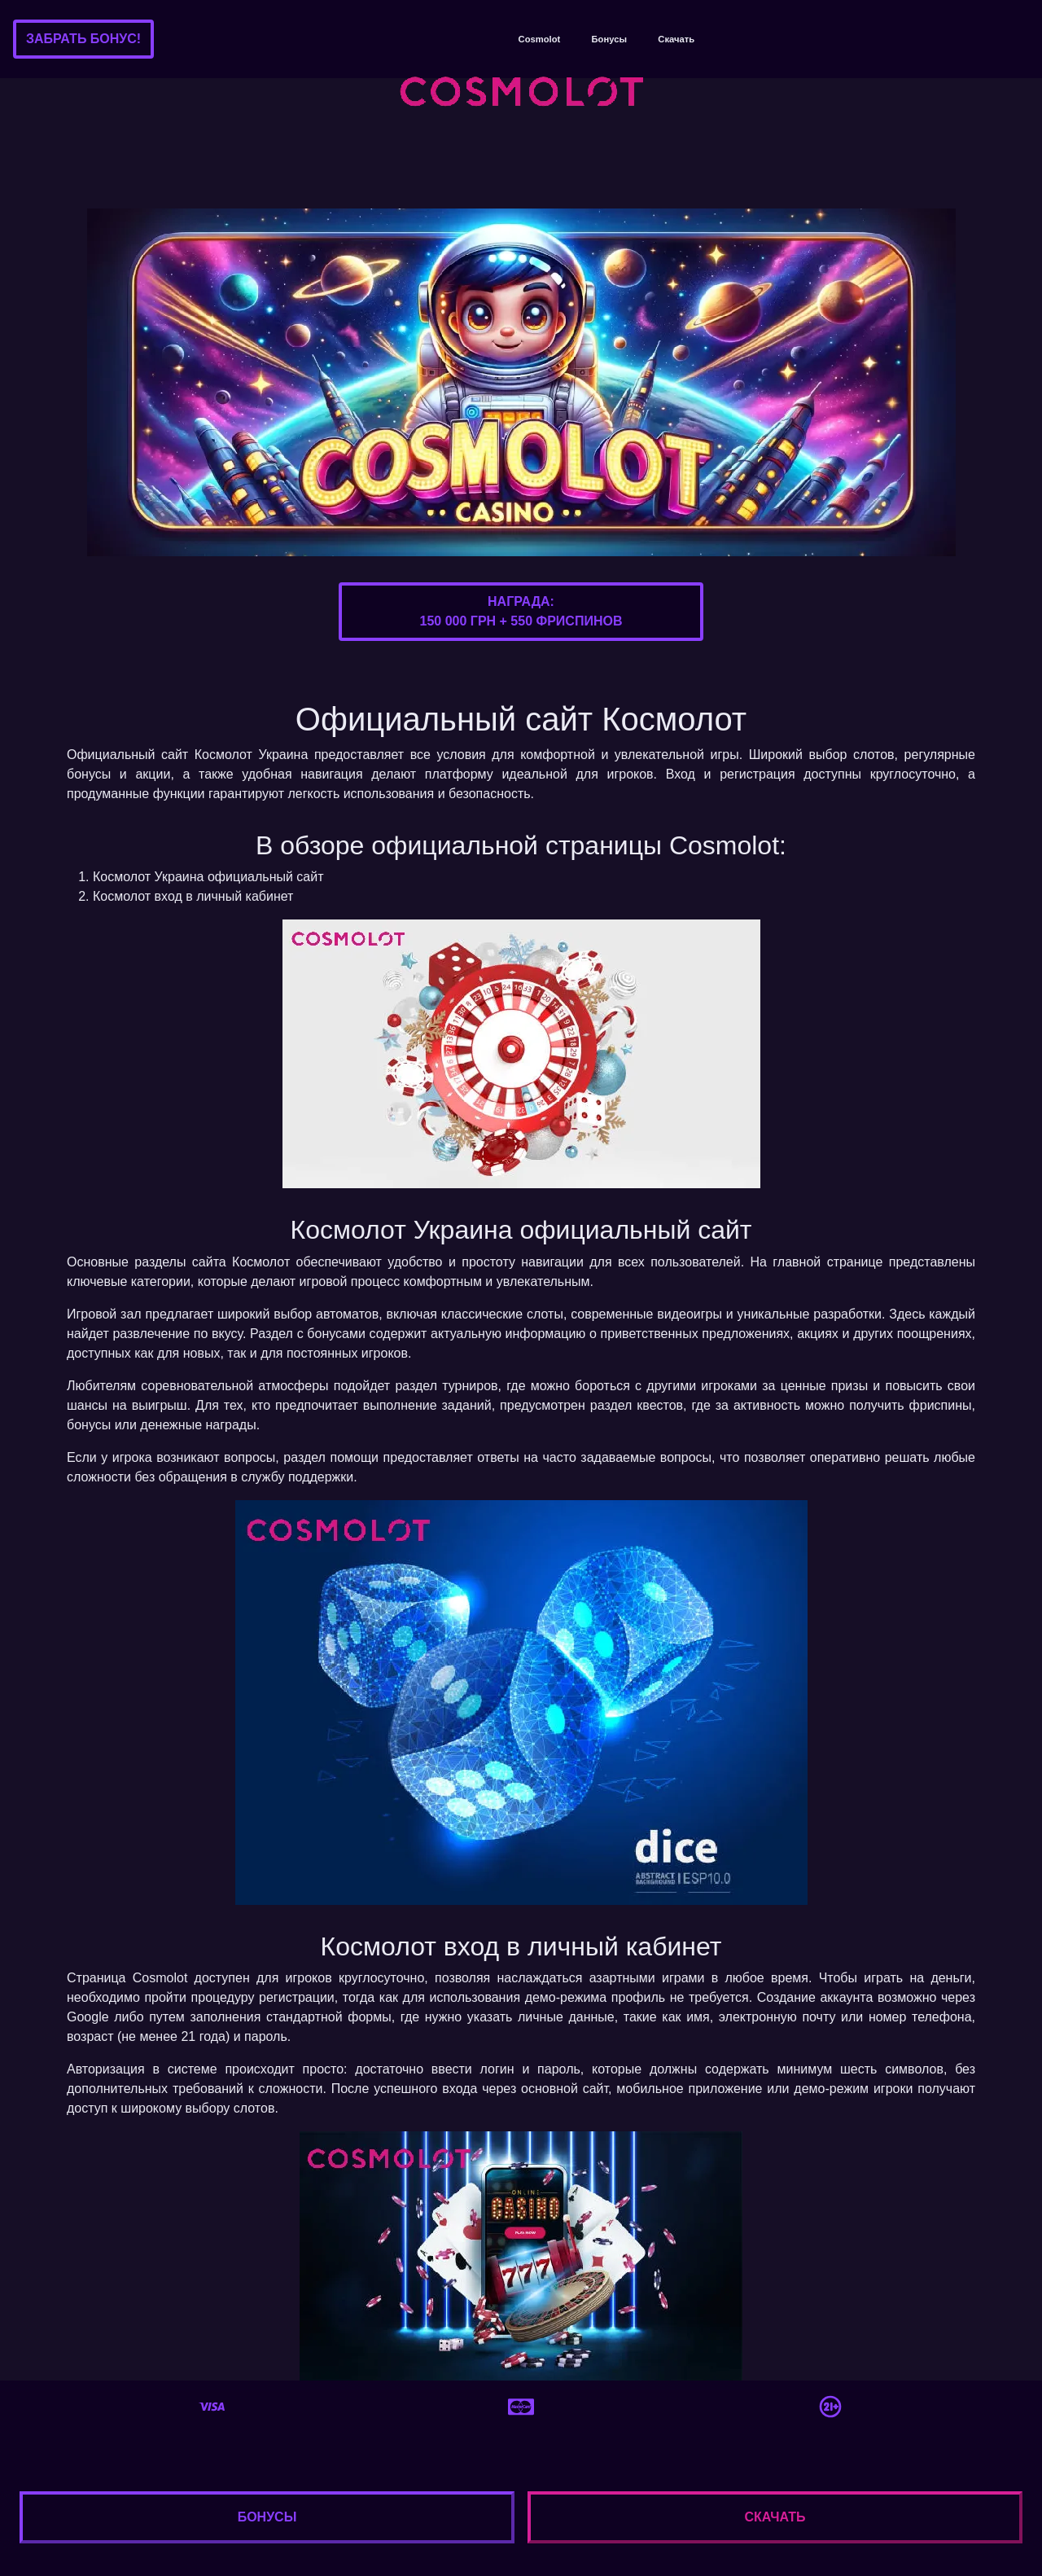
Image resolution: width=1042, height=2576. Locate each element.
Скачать (676, 39)
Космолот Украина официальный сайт (208, 877)
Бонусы (609, 39)
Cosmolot (540, 39)
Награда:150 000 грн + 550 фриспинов (521, 611)
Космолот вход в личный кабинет (193, 896)
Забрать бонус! (83, 39)
